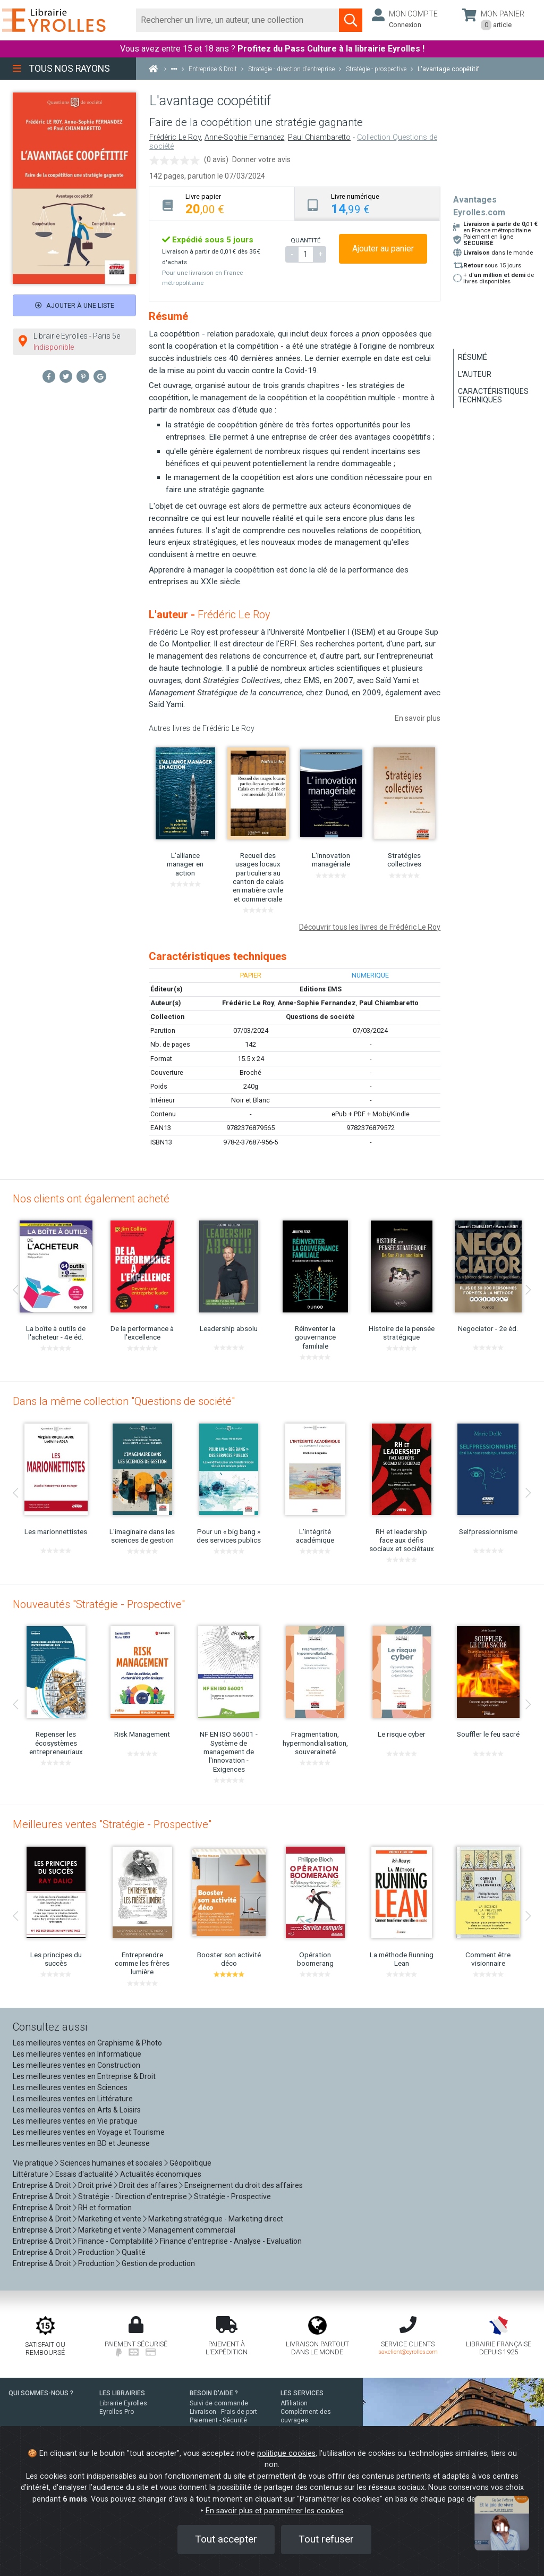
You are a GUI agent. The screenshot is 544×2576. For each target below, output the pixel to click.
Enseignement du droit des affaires (243, 2185)
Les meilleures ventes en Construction (76, 2065)
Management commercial (191, 2230)
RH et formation (105, 2207)
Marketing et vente (109, 2219)
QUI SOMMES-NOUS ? (40, 2393)
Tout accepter (226, 2539)
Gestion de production (158, 2263)
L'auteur (474, 374)
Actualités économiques (160, 2174)
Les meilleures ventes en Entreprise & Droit (84, 2076)
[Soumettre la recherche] (350, 20)
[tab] (222, 204)
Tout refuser (326, 2539)
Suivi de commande (219, 2403)
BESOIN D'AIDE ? (214, 2393)
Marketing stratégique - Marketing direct (215, 2219)
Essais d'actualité (84, 2174)
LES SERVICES (302, 2393)
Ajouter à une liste (74, 305)
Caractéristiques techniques (493, 395)
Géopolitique (190, 2163)
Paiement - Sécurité (218, 2420)
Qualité (134, 2252)
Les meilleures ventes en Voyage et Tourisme (89, 2132)
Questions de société (320, 1017)
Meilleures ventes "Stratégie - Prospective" (112, 1824)
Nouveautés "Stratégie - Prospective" (99, 1604)
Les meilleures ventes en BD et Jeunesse (81, 2143)
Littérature (30, 2174)
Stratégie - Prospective (232, 2196)
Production (96, 2252)
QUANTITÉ (305, 240)
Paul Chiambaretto (319, 137)
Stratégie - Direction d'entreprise (132, 2196)
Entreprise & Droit (42, 2185)
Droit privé (95, 2185)
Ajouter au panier (383, 248)
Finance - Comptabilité (115, 2241)
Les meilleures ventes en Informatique (77, 2054)
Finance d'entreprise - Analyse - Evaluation (231, 2241)
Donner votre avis (261, 159)
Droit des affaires (148, 2185)
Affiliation (294, 2403)
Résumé (472, 357)
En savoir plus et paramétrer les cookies (275, 2510)
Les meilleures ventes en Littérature (73, 2098)
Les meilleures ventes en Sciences (70, 2087)
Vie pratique (33, 2163)
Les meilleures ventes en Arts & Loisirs (77, 2110)
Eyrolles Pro (116, 2411)
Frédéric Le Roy (175, 137)
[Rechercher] (237, 20)
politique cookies (286, 2453)
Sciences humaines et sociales (111, 2163)
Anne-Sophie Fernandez (244, 137)
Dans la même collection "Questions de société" (124, 1401)
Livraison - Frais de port (223, 2411)
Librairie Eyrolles (123, 2403)
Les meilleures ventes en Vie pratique (75, 2121)
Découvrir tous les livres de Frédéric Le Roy (369, 927)
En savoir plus (417, 718)
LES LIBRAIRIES (122, 2393)
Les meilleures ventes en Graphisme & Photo (87, 2043)
